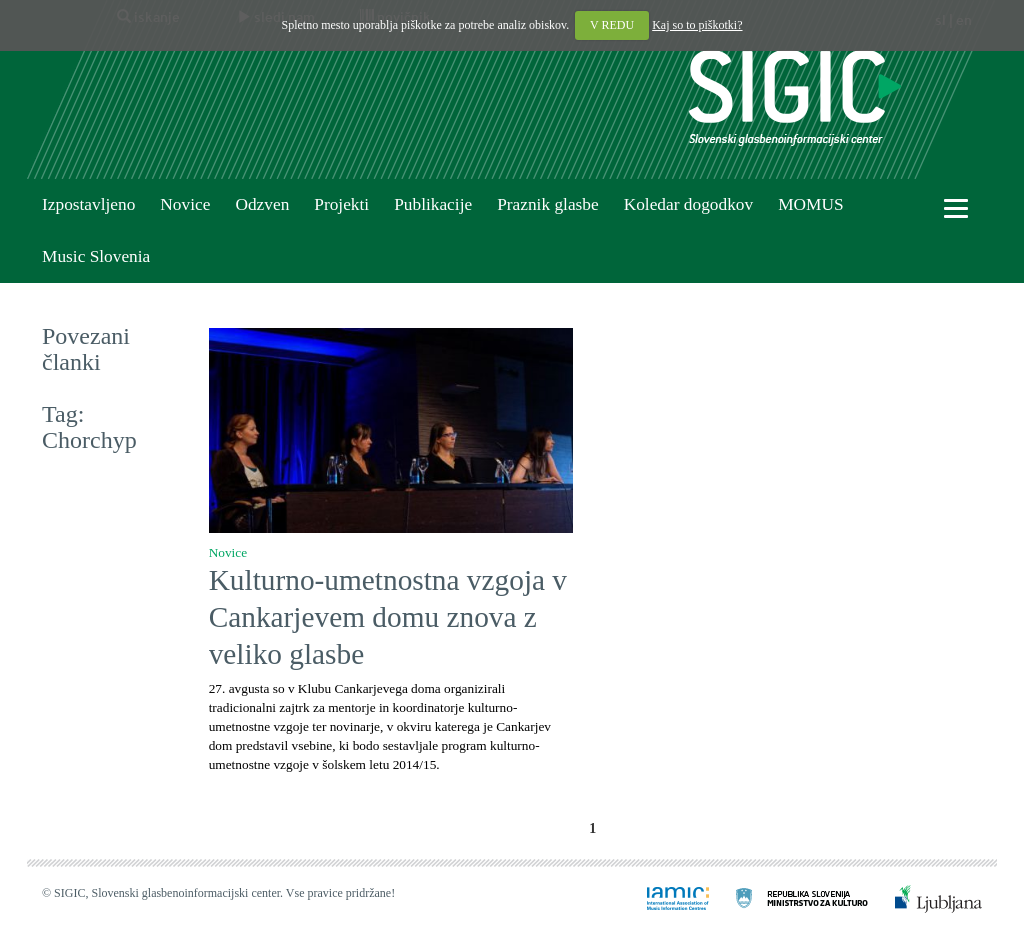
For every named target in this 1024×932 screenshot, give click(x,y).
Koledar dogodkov (688, 204)
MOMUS (810, 204)
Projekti (341, 204)
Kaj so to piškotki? (697, 25)
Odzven (262, 204)
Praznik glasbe (548, 204)
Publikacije (433, 204)
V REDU (612, 25)
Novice (185, 204)
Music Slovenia (96, 256)
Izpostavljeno (88, 204)
